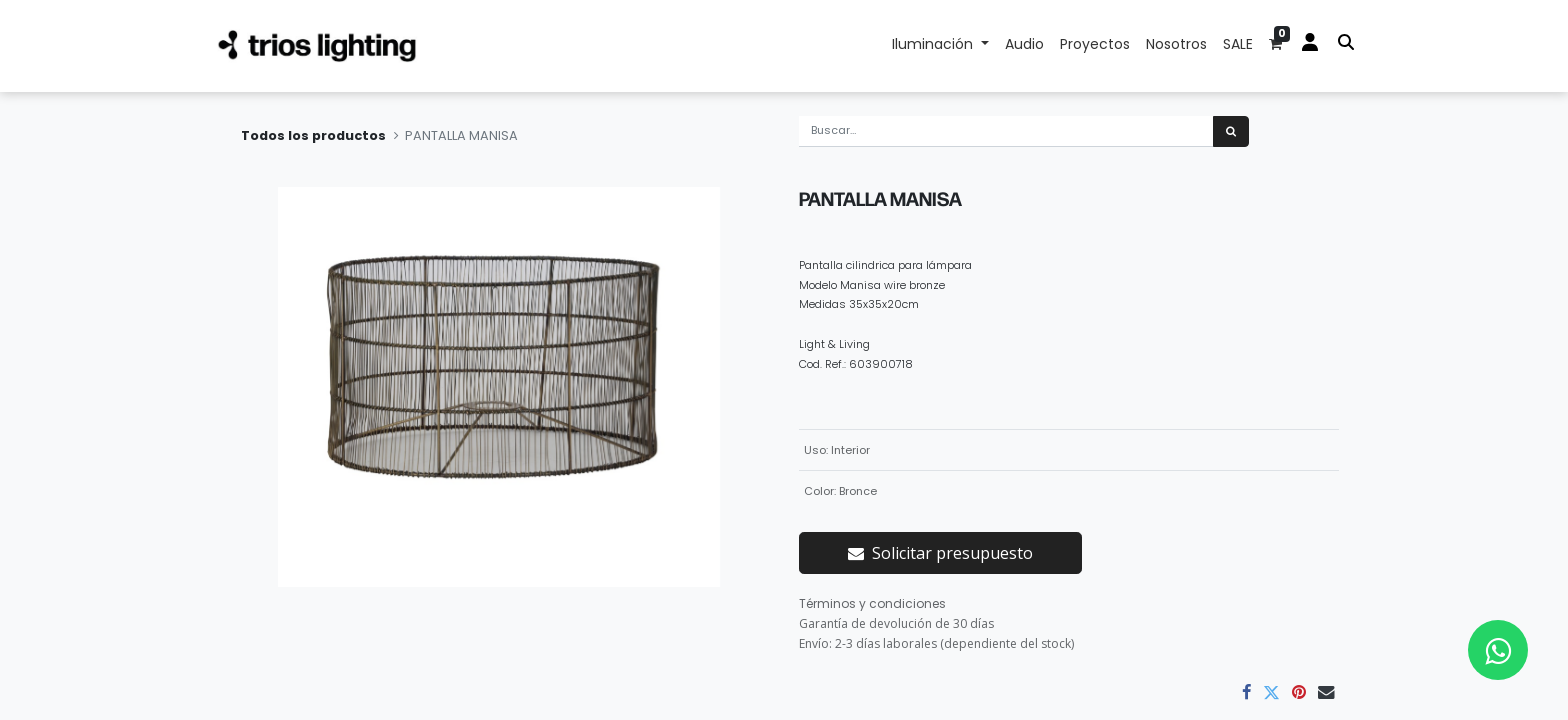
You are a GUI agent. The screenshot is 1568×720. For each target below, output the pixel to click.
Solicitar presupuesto (940, 553)
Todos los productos (313, 135)
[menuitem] (1024, 46)
